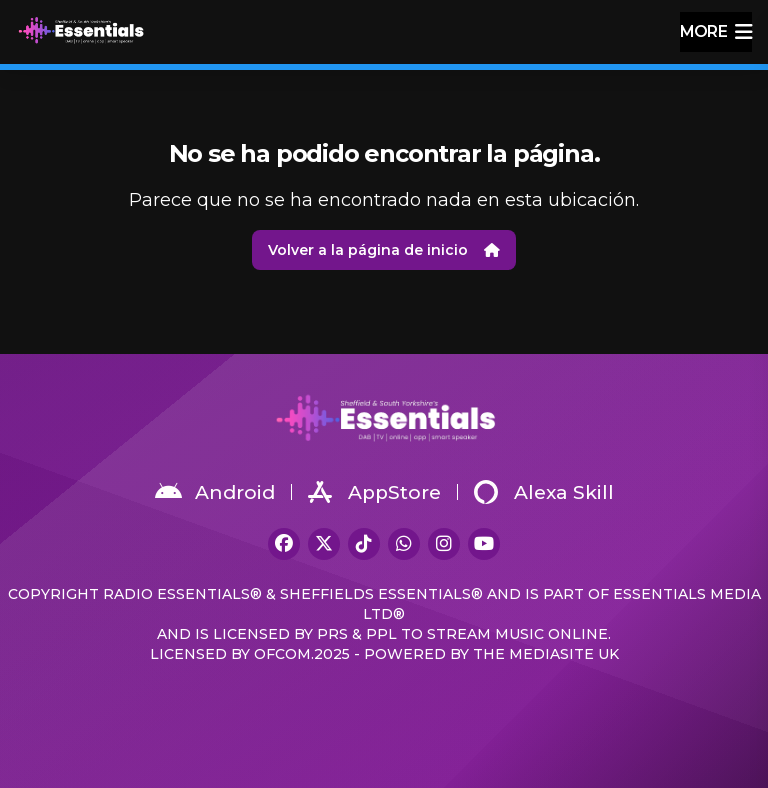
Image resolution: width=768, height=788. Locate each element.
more (716, 32)
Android (215, 492)
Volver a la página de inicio (384, 250)
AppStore (374, 492)
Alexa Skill (544, 492)
